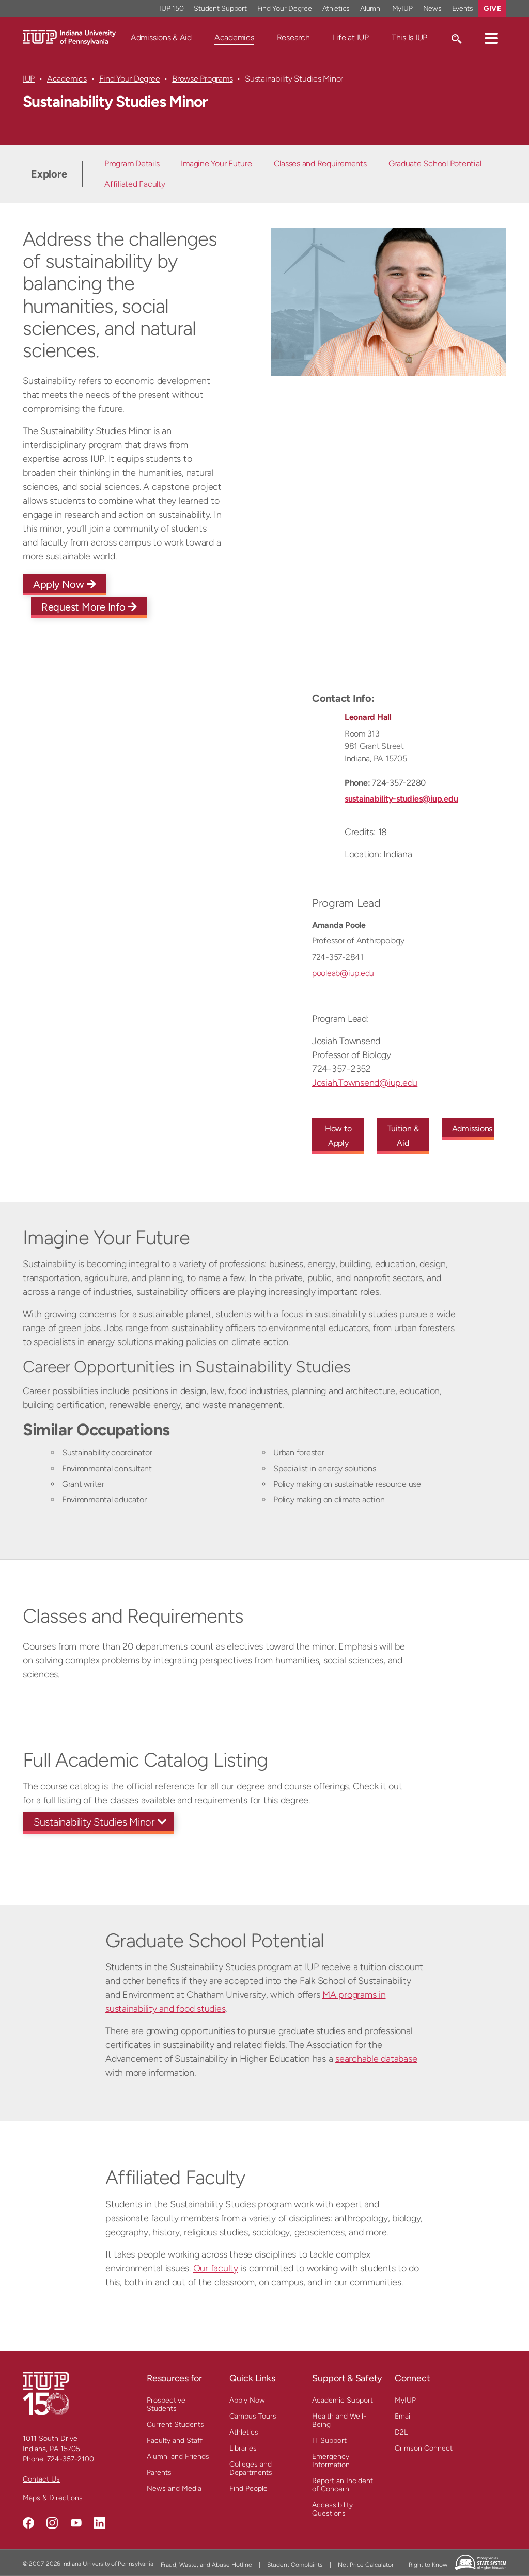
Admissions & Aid (161, 37)
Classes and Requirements (320, 163)
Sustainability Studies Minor (94, 1822)
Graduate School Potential (434, 163)
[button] (491, 37)
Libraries (243, 2448)
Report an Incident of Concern (342, 2484)
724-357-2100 (70, 2459)
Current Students (175, 2424)
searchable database (376, 2059)
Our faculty (215, 2268)
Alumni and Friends (178, 2456)
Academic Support (342, 2400)
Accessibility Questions (332, 2509)
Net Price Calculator (366, 2564)
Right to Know (428, 2564)
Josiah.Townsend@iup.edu (364, 1083)
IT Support (329, 2440)
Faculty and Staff (175, 2440)
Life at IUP (351, 37)
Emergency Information (331, 2460)
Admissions (472, 1128)
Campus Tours (252, 2416)
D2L (401, 2432)
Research (293, 37)
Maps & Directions (53, 2497)
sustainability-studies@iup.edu (401, 799)
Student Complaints (295, 2564)
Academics (234, 37)
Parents (159, 2472)
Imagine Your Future (216, 163)
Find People (248, 2488)
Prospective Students (166, 2404)
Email (403, 2416)
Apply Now (64, 584)
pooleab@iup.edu (343, 973)
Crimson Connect (424, 2448)
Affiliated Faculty (134, 184)
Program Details (131, 163)
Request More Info (89, 607)
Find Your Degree (129, 79)
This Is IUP (409, 37)
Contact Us (41, 2479)
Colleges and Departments (250, 2468)
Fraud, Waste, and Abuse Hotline (206, 2564)
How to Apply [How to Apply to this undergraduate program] (338, 1136)
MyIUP (405, 2400)
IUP (29, 79)
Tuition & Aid (403, 1136)
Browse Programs (202, 79)
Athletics (243, 2432)
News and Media (174, 2488)
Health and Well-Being (339, 2420)
